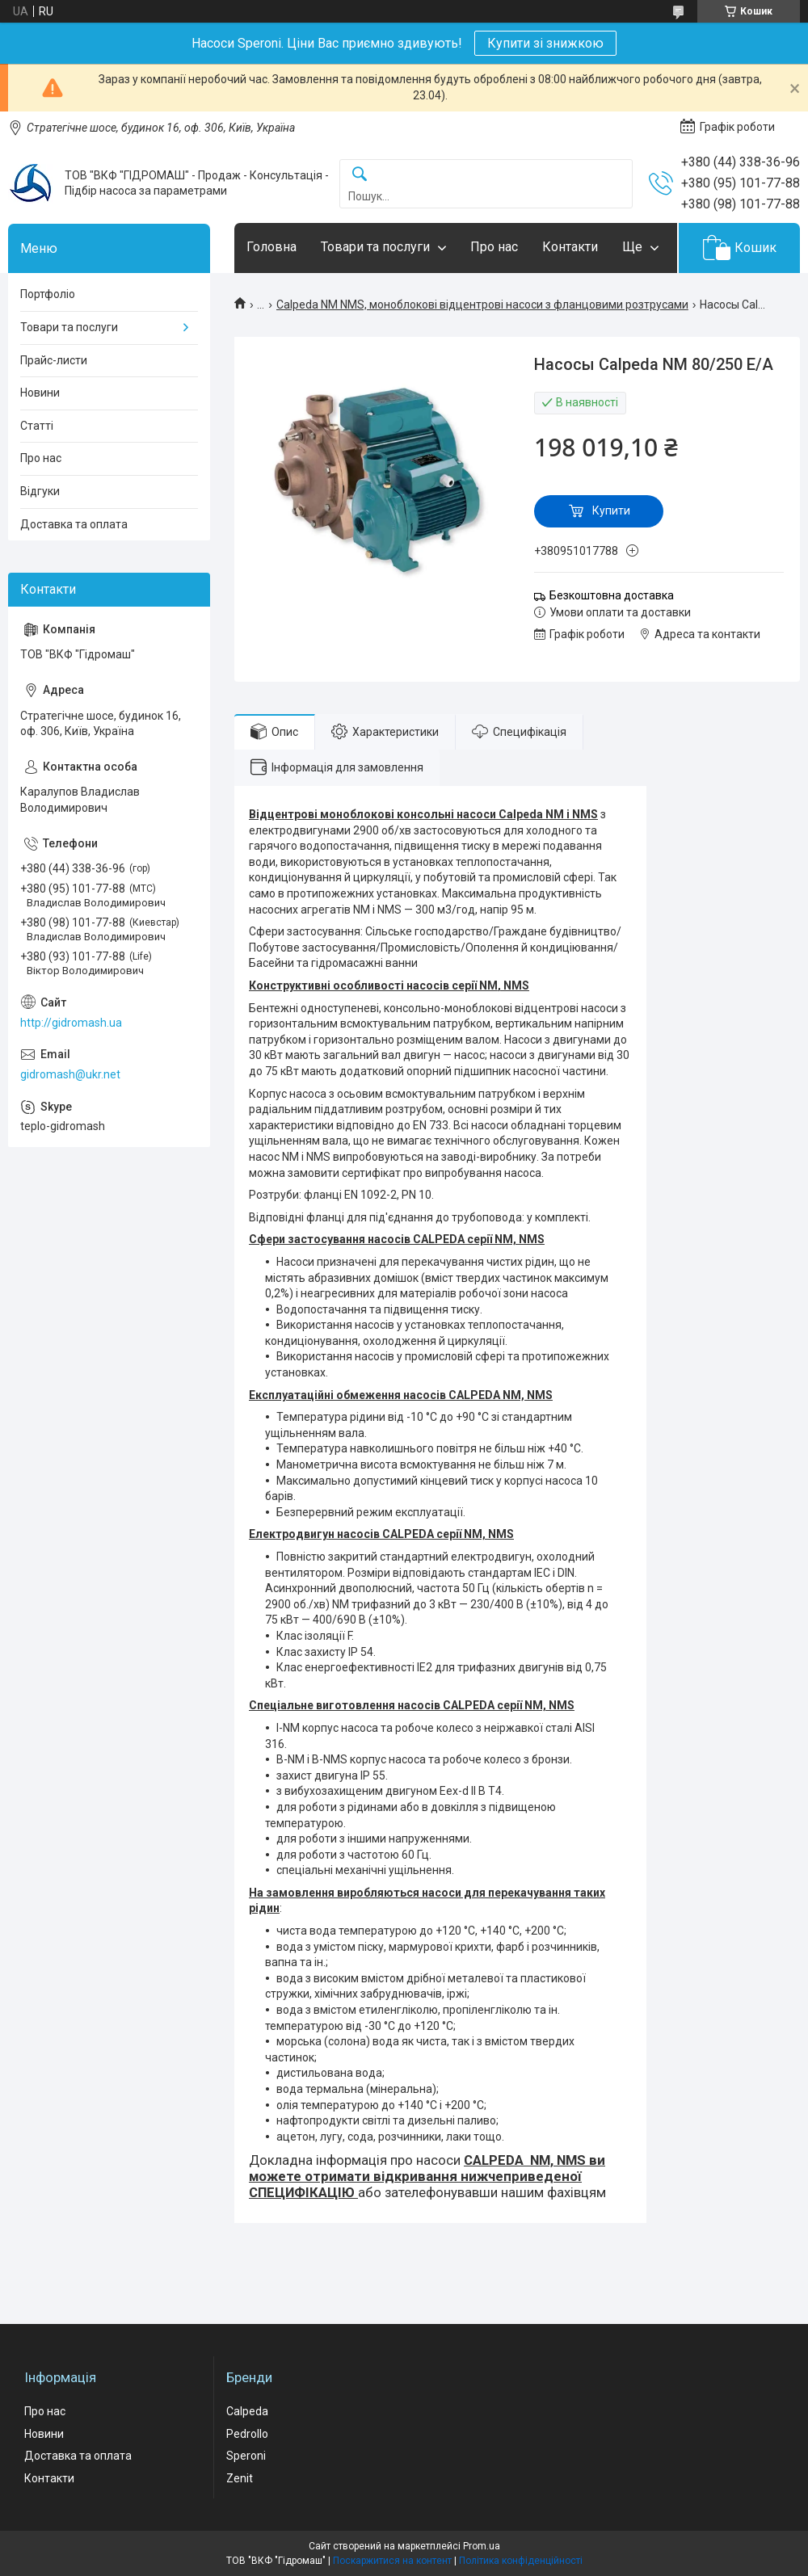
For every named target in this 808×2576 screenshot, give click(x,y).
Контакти (570, 246)
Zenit (239, 2478)
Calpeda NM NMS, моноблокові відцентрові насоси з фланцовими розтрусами (482, 304)
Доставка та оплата (74, 524)
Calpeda (247, 2411)
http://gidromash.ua (71, 1022)
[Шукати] (359, 174)
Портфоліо (47, 294)
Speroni (246, 2455)
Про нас (494, 246)
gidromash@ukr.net (70, 1074)
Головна (271, 246)
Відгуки (40, 491)
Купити (611, 510)
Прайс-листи (53, 360)
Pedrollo (247, 2433)
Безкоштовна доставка (611, 595)
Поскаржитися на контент (392, 2560)
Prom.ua (481, 2546)
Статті (36, 425)
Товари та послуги (375, 246)
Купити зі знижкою (545, 43)
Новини (40, 392)
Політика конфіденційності (521, 2560)
